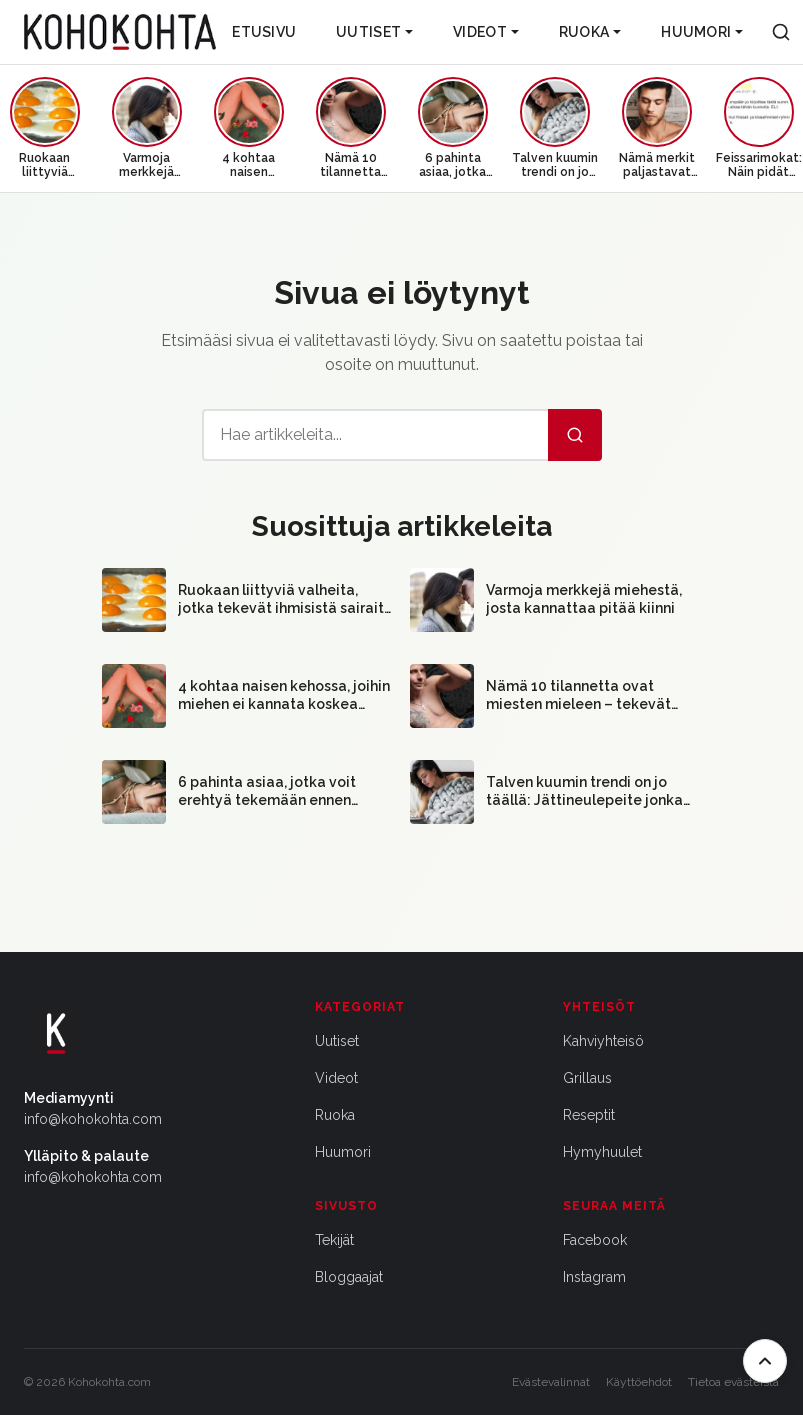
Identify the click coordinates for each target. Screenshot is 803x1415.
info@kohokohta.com (93, 1119)
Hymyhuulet (602, 1152)
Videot (486, 32)
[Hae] (575, 435)
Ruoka (590, 32)
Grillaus (587, 1078)
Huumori (702, 32)
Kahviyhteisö (603, 1041)
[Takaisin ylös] (765, 1361)
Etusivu (264, 32)
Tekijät (334, 1240)
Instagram (594, 1277)
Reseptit (589, 1115)
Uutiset (374, 32)
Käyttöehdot (639, 1382)
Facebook (595, 1240)
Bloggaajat (349, 1277)
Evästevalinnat (551, 1382)
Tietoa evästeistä (733, 1382)
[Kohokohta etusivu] (120, 32)
